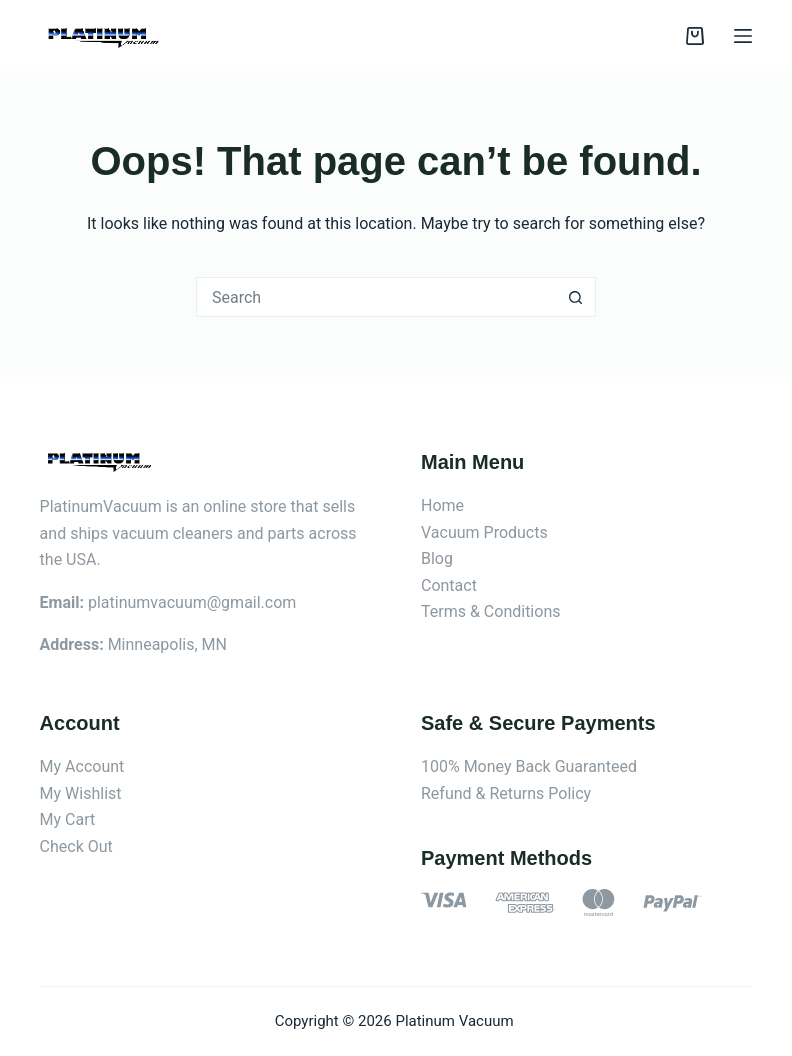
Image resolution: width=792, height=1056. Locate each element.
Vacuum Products (484, 532)
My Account (82, 766)
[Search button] (576, 297)
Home (442, 505)
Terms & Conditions (491, 611)
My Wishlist (81, 793)
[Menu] (743, 36)
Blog (437, 558)
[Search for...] (376, 297)
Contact (449, 585)
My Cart (68, 819)
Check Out (76, 846)
